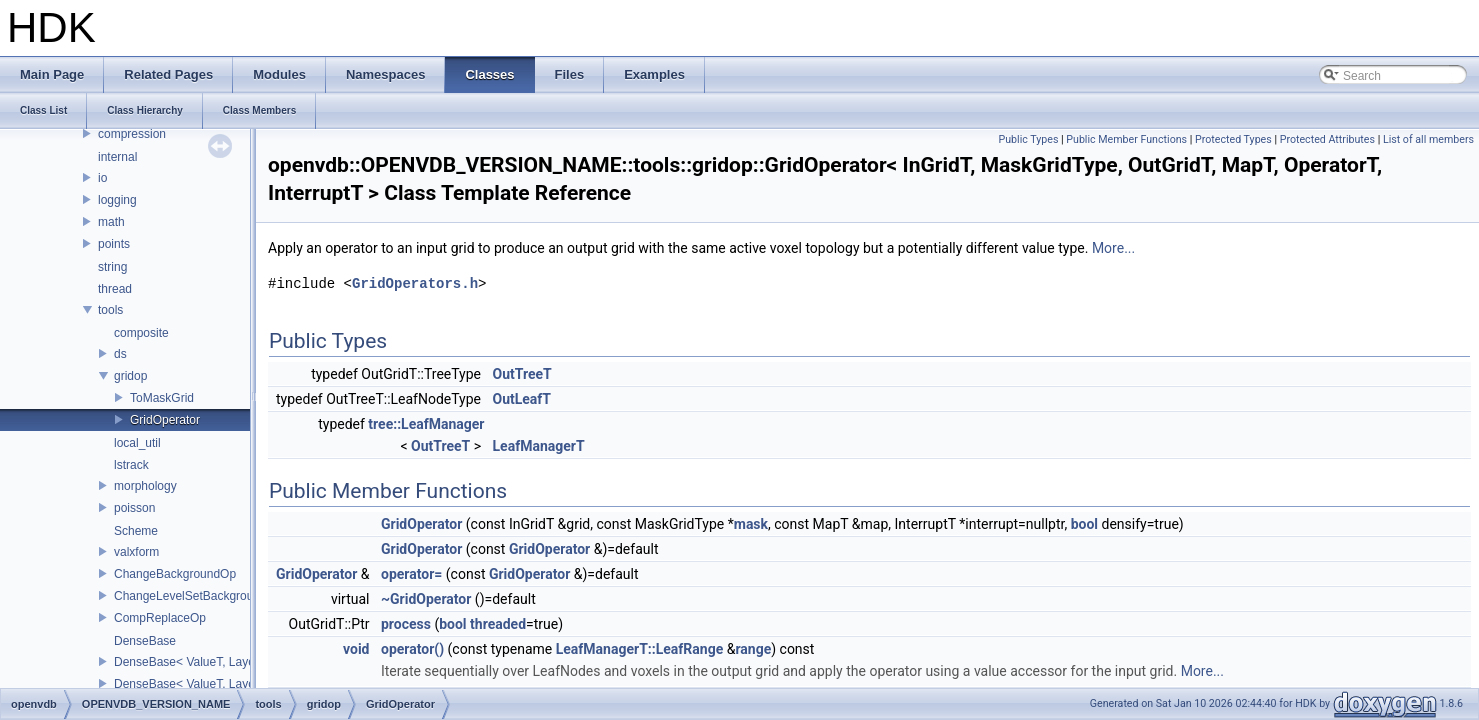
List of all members (1428, 139)
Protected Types (1233, 139)
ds (120, 354)
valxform (136, 552)
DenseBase (145, 641)
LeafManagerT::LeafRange (639, 649)
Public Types (1028, 139)
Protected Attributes (1327, 139)
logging (117, 200)
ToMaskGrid (162, 398)
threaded (498, 624)
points (114, 244)
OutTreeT (522, 374)
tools (110, 310)
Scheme (136, 531)
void (356, 649)
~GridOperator (426, 599)
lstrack (131, 465)
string (112, 267)
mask (751, 524)
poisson (134, 508)
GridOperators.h (415, 283)
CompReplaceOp (160, 618)
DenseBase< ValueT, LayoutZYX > (206, 662)
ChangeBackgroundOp (175, 574)
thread (115, 289)
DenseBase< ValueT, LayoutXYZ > (206, 684)
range (753, 649)
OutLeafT (522, 399)
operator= (411, 574)
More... (1113, 248)
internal (117, 157)
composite (141, 333)
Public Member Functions (1126, 139)
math (111, 222)
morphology (145, 486)
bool (1084, 524)
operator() (412, 649)
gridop (130, 376)
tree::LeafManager (426, 424)
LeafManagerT (539, 446)
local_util (137, 443)
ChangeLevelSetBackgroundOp (198, 596)
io (102, 178)
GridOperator (165, 420)
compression (132, 134)
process (406, 624)
